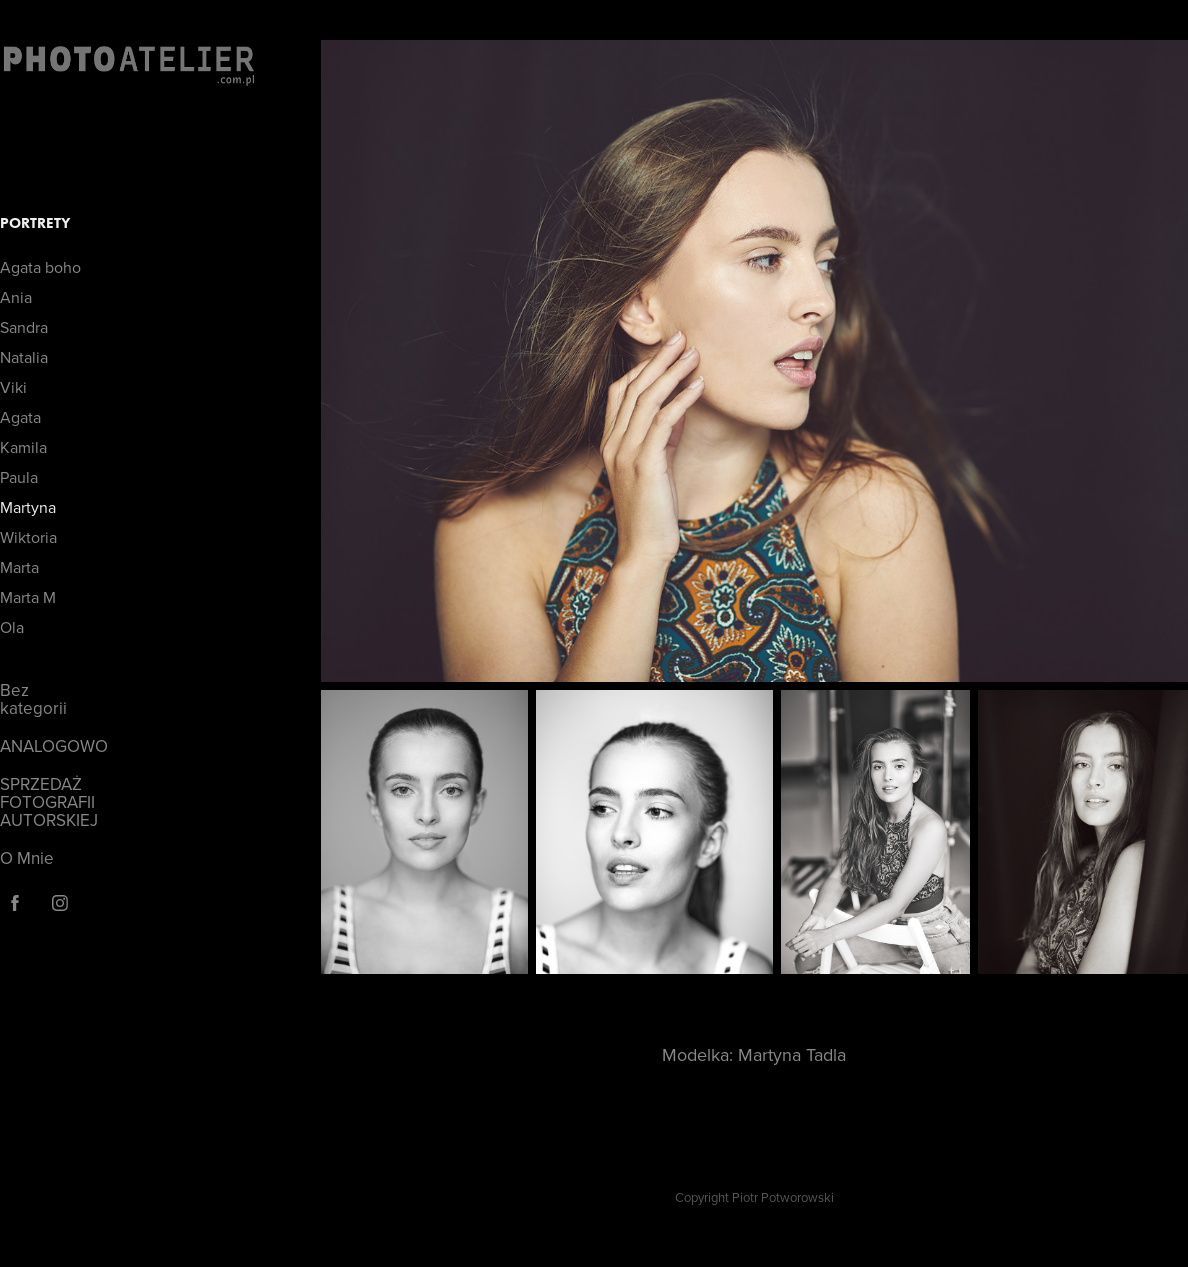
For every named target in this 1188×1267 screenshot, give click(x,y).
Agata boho (40, 267)
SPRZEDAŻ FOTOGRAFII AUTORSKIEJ (49, 802)
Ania (16, 297)
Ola (12, 627)
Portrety (35, 223)
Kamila (23, 447)
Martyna (28, 507)
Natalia (24, 357)
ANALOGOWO (54, 746)
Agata (20, 417)
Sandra (24, 327)
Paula (19, 477)
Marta (19, 567)
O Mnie (27, 858)
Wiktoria (28, 537)
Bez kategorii (33, 699)
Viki (13, 387)
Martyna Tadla (792, 1054)
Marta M (28, 597)
